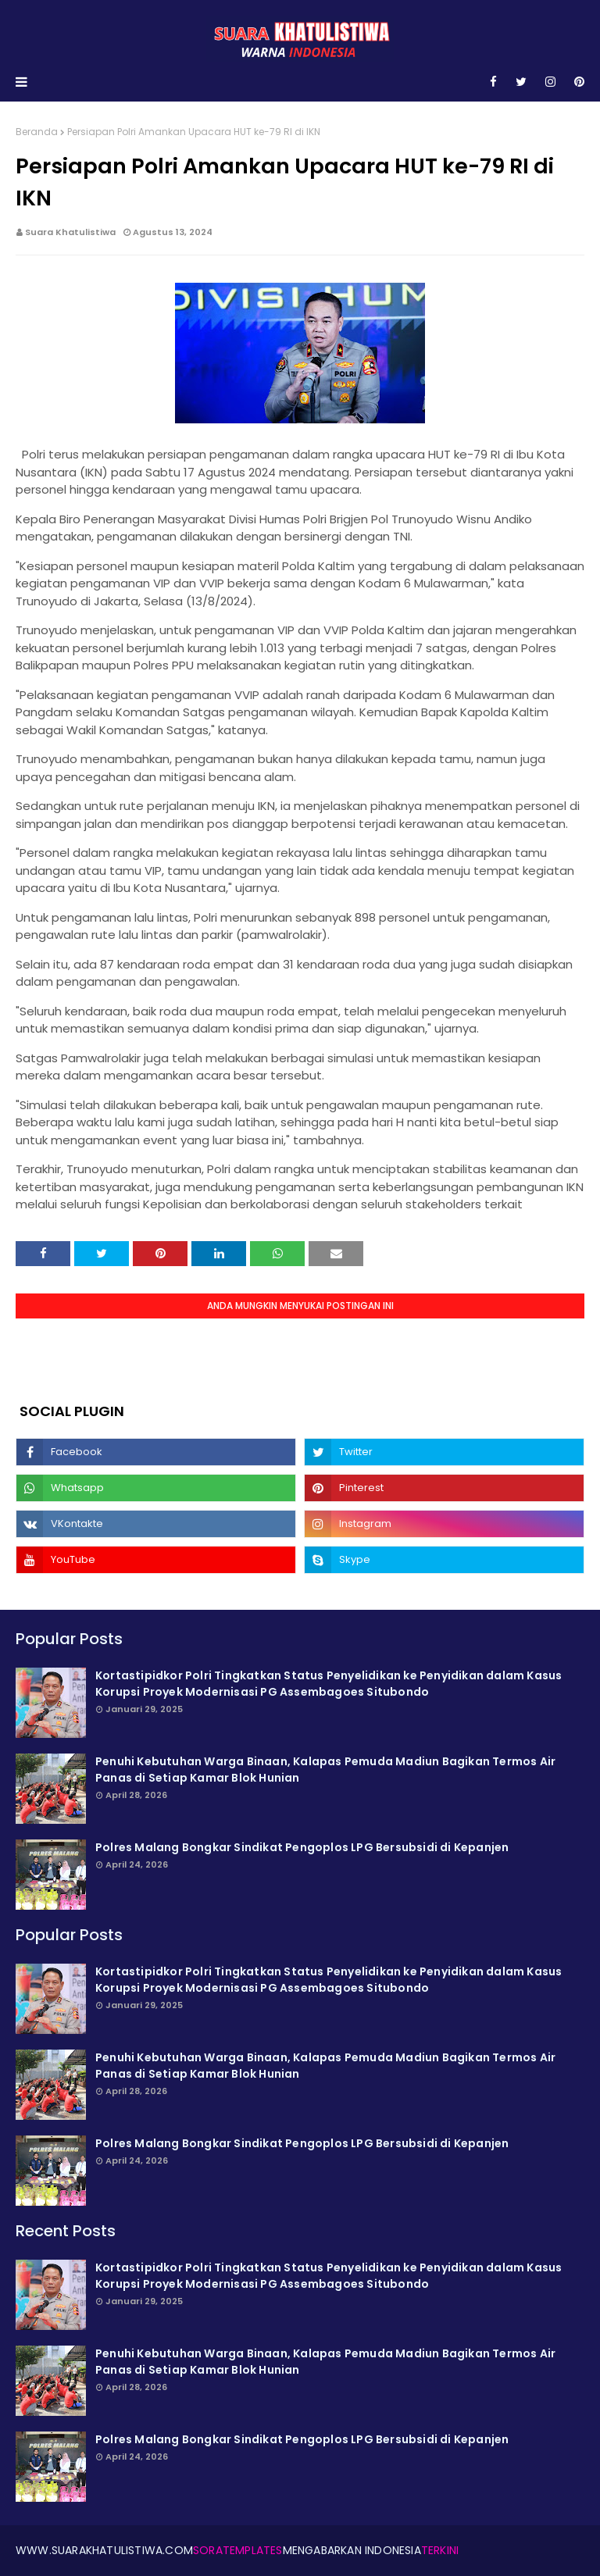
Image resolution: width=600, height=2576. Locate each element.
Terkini (440, 2550)
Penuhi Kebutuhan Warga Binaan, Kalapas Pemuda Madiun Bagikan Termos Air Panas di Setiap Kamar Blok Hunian (325, 1770)
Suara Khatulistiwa (70, 232)
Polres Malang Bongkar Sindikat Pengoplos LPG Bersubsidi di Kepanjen (302, 1847)
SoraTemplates (238, 2550)
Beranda (37, 131)
